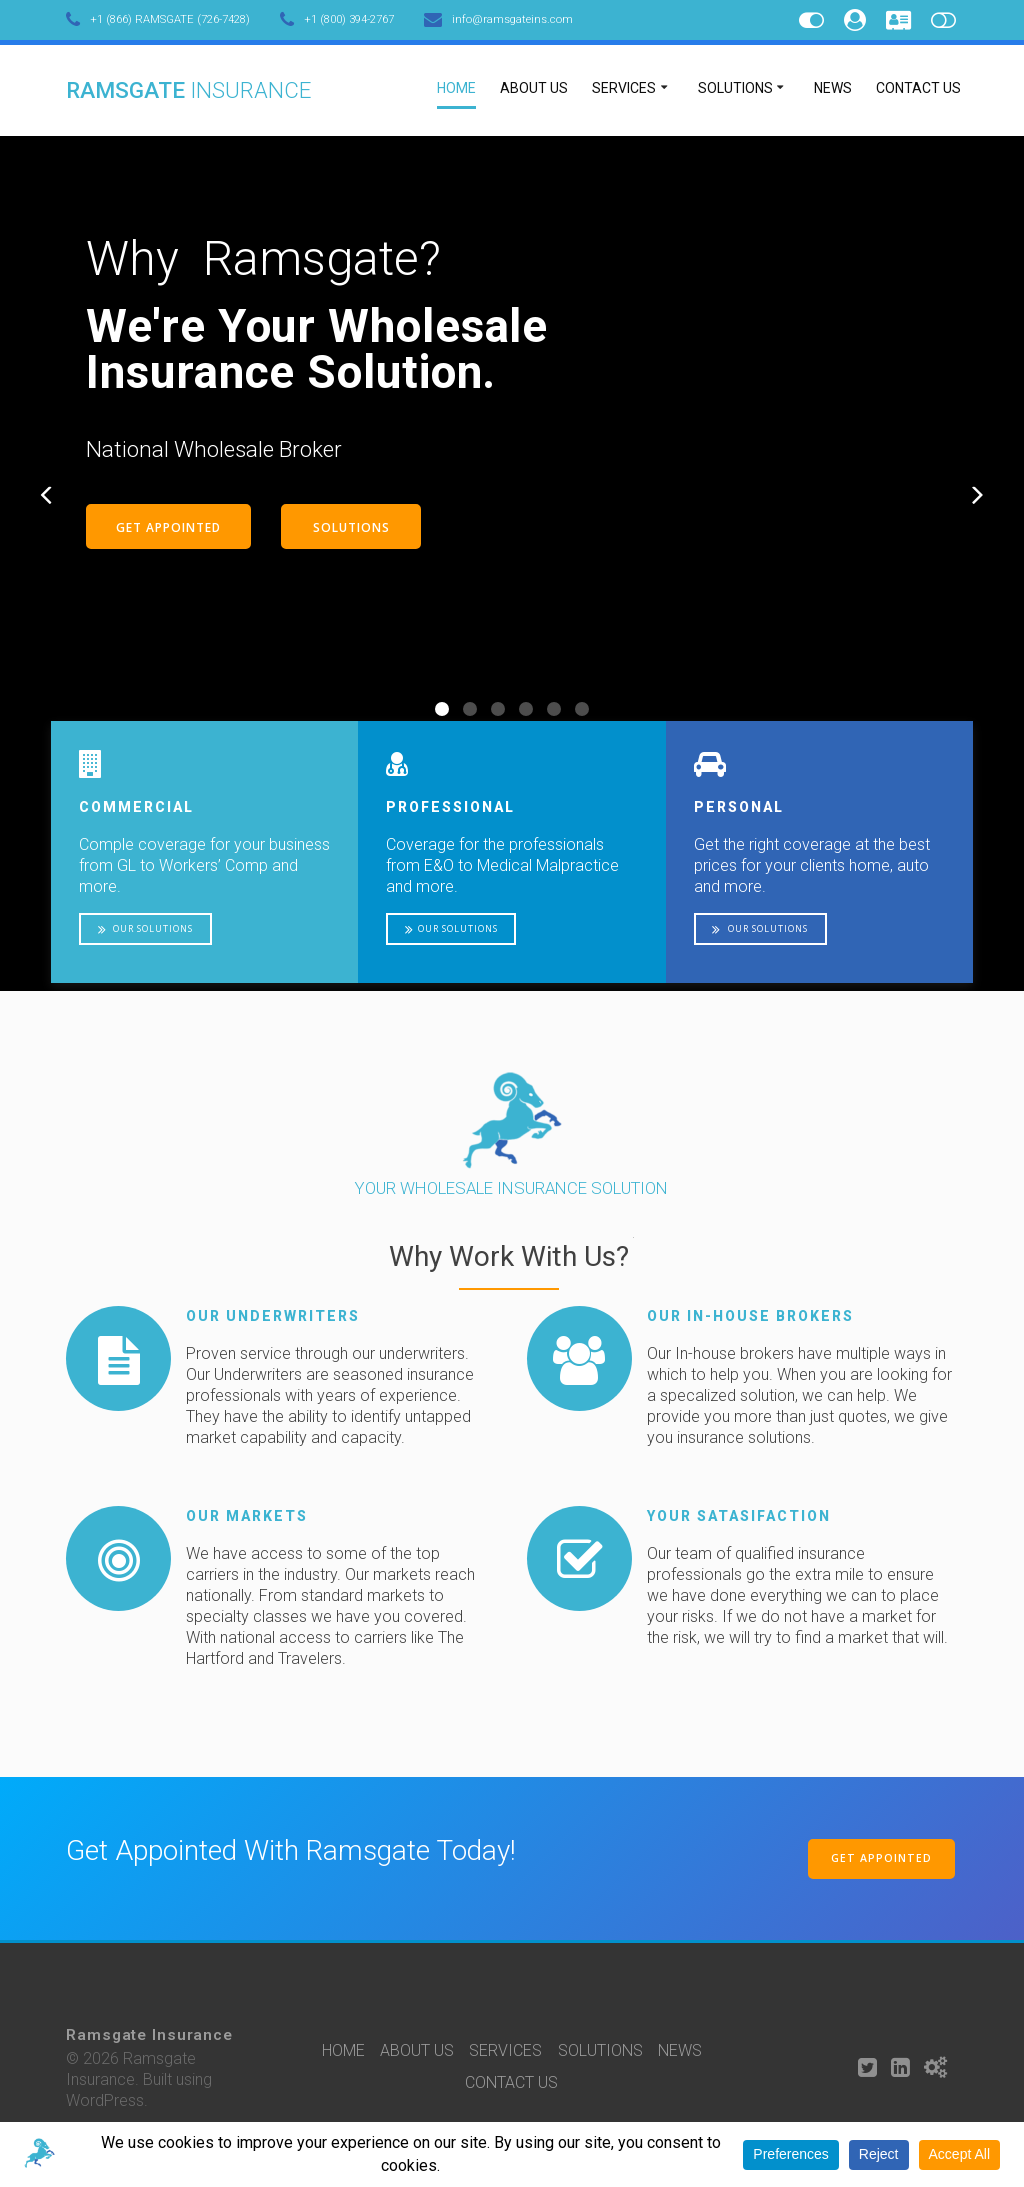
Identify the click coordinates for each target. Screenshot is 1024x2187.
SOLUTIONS (735, 88)
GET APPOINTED (168, 527)
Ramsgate (188, 90)
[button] (442, 709)
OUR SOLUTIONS (145, 929)
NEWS (833, 88)
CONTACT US (918, 88)
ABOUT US (534, 88)
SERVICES (624, 88)
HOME (456, 88)
